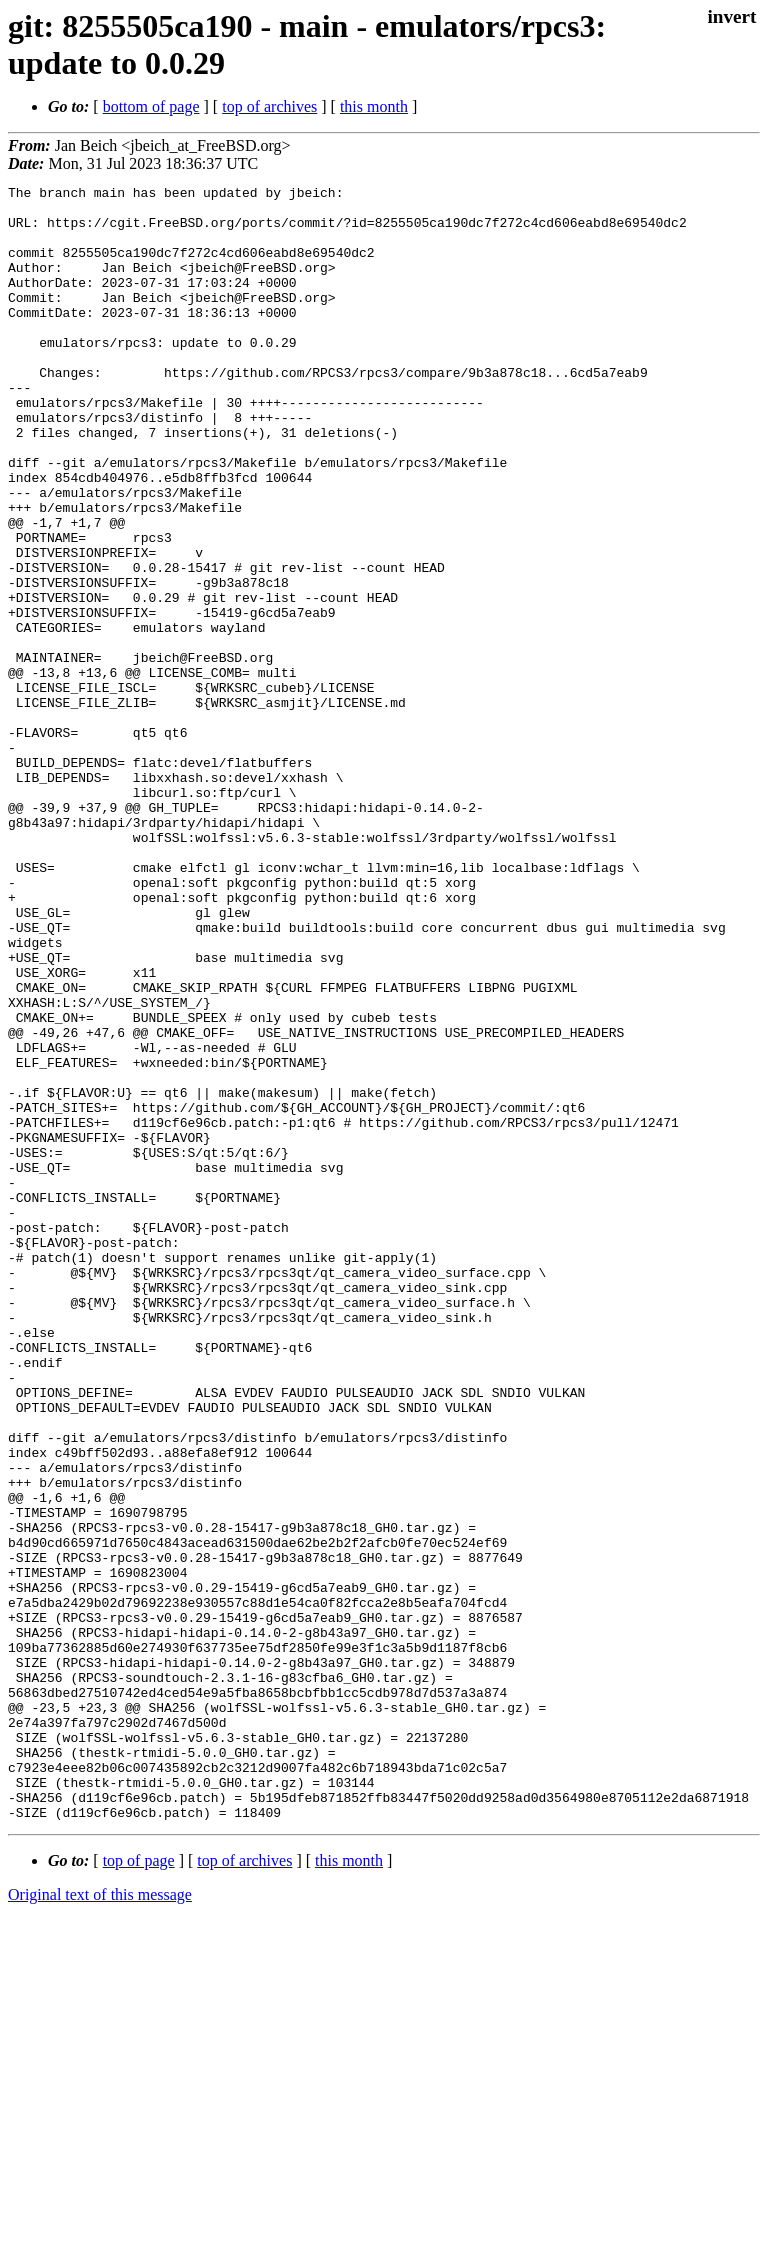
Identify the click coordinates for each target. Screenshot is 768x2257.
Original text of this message (100, 2221)
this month (374, 106)
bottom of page (151, 106)
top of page (139, 2187)
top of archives (269, 106)
